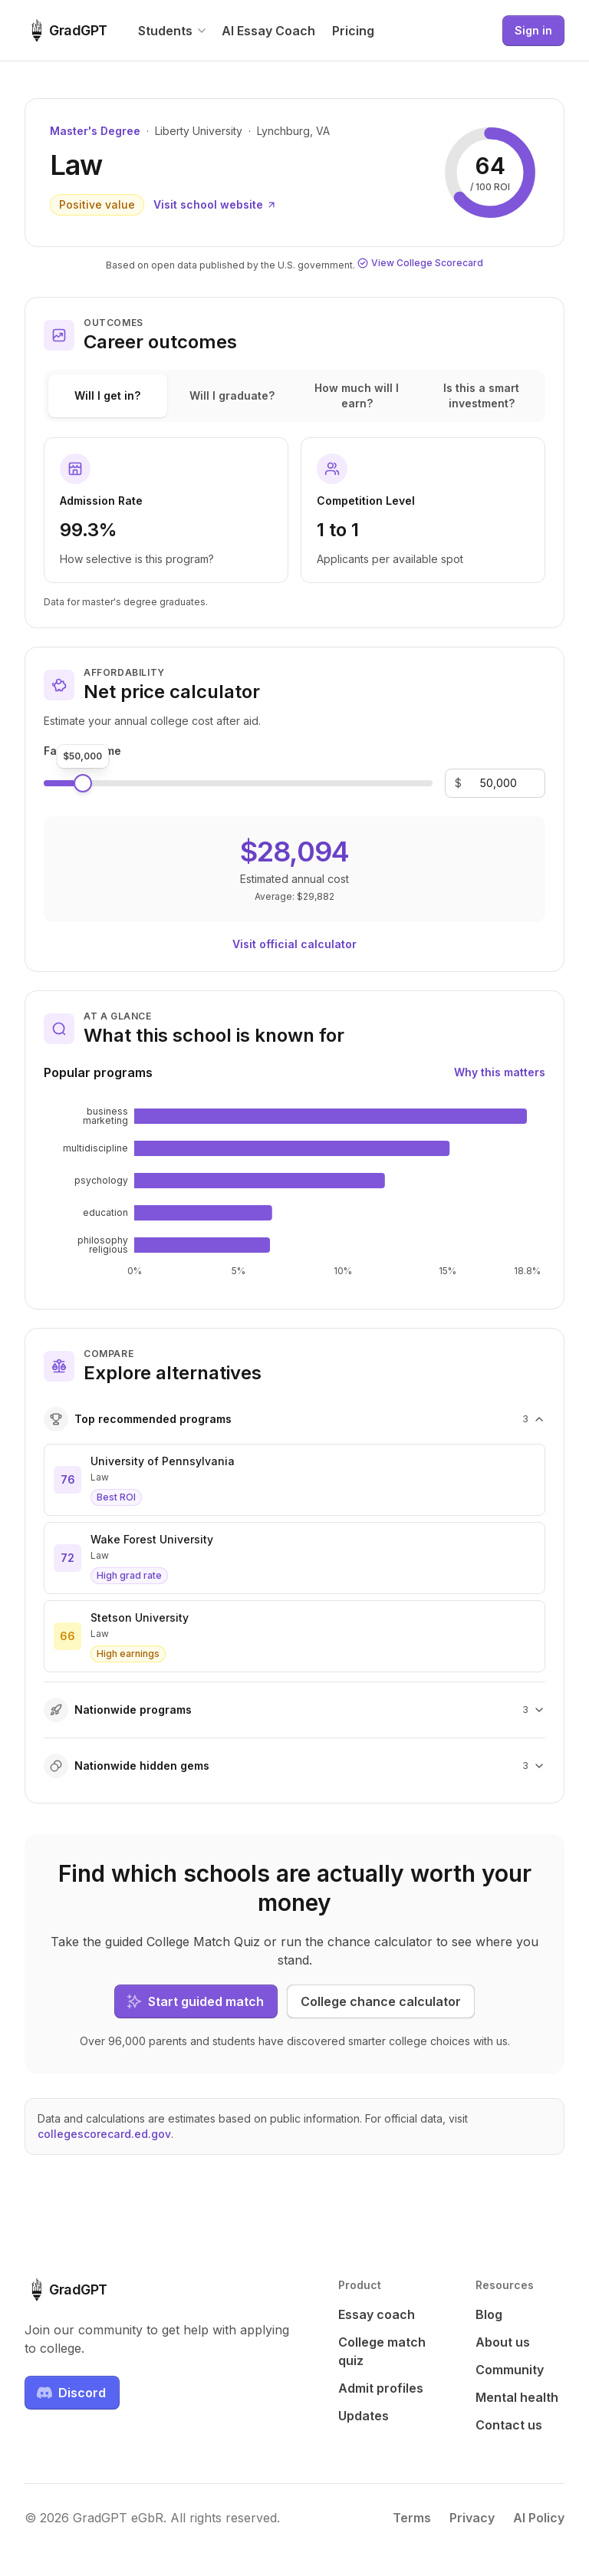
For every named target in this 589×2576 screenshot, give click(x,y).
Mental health (516, 2397)
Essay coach (376, 2314)
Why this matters (499, 1072)
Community (509, 2369)
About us (502, 2342)
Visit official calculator (294, 943)
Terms (412, 2517)
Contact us (508, 2425)
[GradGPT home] (66, 30)
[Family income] (498, 783)
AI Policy (538, 2517)
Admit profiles (380, 2388)
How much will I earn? (356, 395)
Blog (488, 2314)
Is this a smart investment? (481, 395)
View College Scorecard (420, 262)
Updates (363, 2415)
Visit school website (215, 204)
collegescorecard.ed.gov (104, 2133)
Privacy (472, 2517)
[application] (294, 1192)
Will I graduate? (232, 395)
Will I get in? (107, 395)
